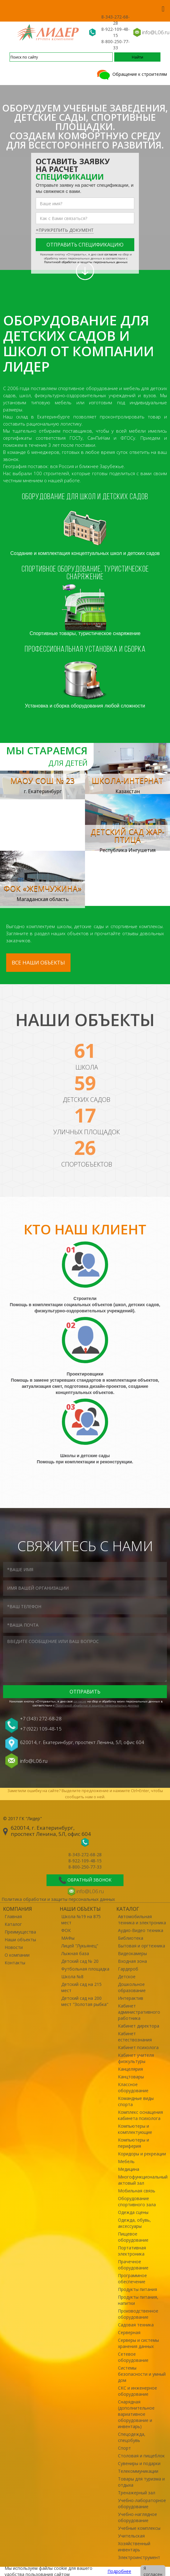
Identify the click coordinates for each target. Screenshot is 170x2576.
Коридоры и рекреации (142, 2154)
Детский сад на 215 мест (81, 1987)
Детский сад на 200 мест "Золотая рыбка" (84, 2001)
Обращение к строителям (131, 74)
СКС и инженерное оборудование (137, 2391)
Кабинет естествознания (135, 2037)
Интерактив (130, 1998)
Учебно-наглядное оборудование (137, 2517)
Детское (127, 1976)
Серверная (129, 2332)
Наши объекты (20, 1939)
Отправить (85, 1691)
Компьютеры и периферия (133, 2143)
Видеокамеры (132, 1953)
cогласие (110, 254)
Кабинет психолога (138, 2047)
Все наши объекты (38, 962)
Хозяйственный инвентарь (134, 2547)
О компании (17, 1955)
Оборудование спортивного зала (137, 2201)
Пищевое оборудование (133, 2237)
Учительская (131, 2536)
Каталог (13, 1924)
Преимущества (20, 1932)
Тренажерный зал (136, 2493)
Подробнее (119, 2571)
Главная (13, 1916)
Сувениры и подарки (139, 2463)
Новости (14, 1947)
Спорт (124, 2448)
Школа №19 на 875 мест (81, 1920)
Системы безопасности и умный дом (142, 2374)
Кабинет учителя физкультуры (136, 2058)
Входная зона (132, 1961)
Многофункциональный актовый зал (142, 2180)
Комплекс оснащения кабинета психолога (140, 2115)
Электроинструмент (139, 2557)
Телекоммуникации (138, 2471)
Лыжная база (75, 1953)
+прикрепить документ (65, 230)
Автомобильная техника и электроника (142, 1920)
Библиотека (130, 1938)
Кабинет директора (138, 2026)
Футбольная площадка (85, 1969)
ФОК (66, 1930)
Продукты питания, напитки (138, 2300)
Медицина (128, 2169)
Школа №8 (72, 1976)
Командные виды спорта (136, 2101)
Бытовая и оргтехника (141, 1946)
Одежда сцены (133, 2212)
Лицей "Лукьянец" (79, 1946)
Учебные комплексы (139, 2528)
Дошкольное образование (132, 1987)
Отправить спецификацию (85, 244)
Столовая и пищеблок (141, 2456)
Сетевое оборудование (133, 2357)
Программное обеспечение (132, 2278)
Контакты (15, 1963)
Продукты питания (137, 2289)
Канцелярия (130, 2069)
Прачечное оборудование (133, 2265)
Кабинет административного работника (139, 2012)
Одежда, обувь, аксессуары (134, 2223)
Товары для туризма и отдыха (141, 2482)
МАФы (68, 1938)
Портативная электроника (132, 2251)
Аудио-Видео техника (140, 1930)
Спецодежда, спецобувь (131, 2437)
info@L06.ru (155, 32)
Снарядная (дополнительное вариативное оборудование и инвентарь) (136, 2414)
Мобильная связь (136, 2191)
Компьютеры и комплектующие (135, 2129)
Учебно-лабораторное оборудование (142, 2503)
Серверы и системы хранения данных (138, 2343)
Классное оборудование (133, 2087)
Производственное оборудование (138, 2314)
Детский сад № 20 (80, 1961)
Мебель (126, 2161)
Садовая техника (136, 2325)
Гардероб (128, 1969)
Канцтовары (131, 2077)
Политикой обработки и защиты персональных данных (85, 262)
